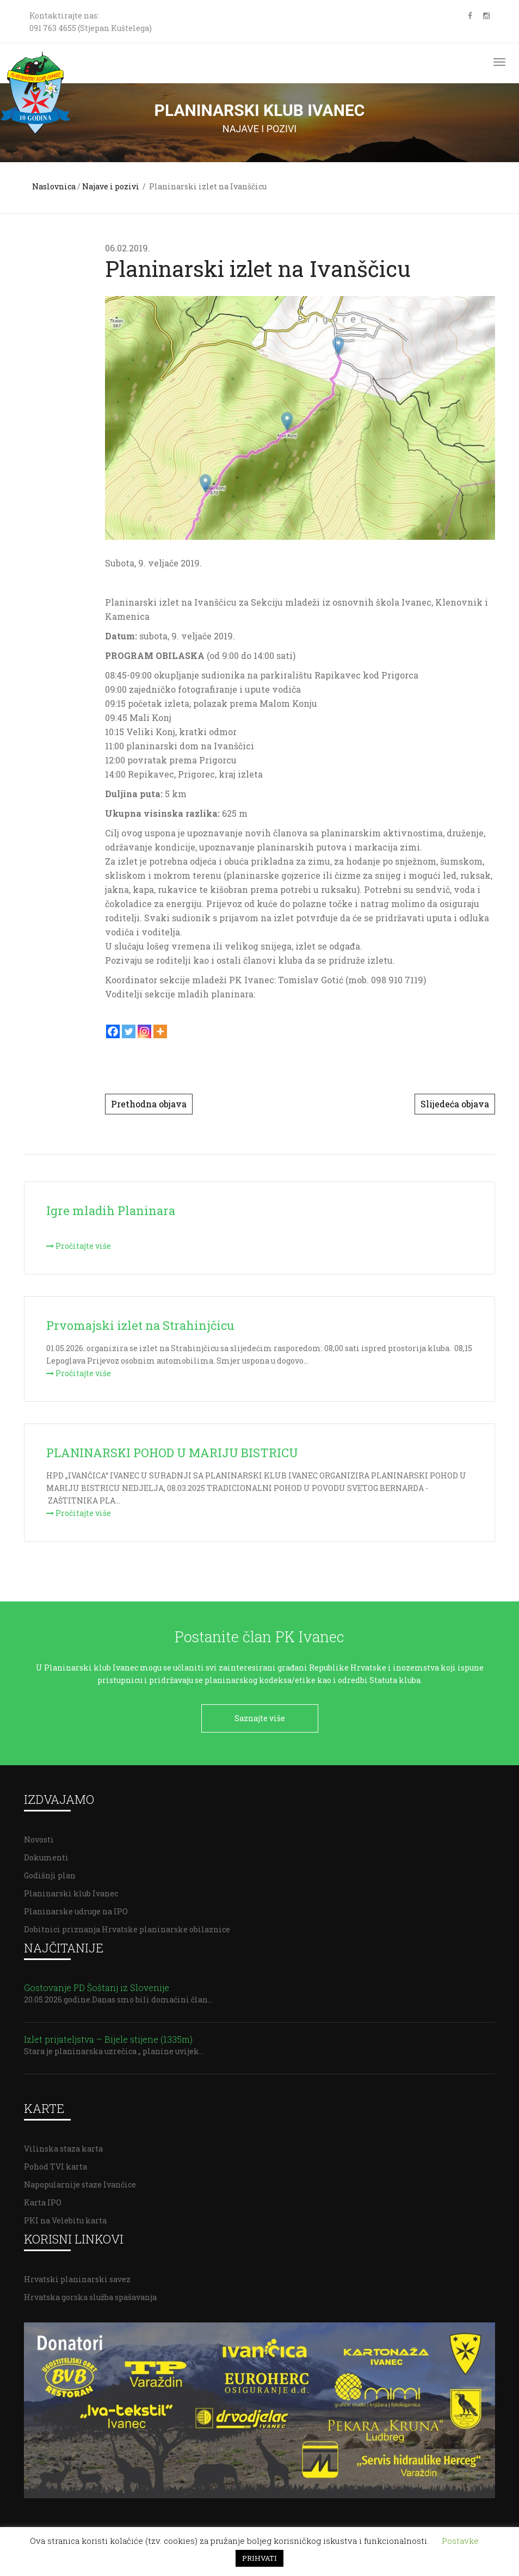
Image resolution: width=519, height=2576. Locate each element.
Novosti (39, 1834)
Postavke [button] (460, 2540)
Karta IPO (42, 2197)
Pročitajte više (78, 1246)
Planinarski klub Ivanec (71, 1888)
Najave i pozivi (110, 186)
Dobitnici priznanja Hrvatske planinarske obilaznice (127, 1924)
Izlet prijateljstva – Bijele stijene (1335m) (108, 2033)
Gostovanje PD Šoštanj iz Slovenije (96, 1982)
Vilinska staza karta (63, 2143)
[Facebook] (113, 1031)
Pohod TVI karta (55, 2161)
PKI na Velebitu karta (65, 2215)
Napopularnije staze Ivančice (80, 2179)
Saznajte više (259, 1718)
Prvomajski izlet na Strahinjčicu (140, 1325)
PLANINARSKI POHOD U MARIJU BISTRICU (172, 1452)
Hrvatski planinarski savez (77, 2274)
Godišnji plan (50, 1870)
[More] (160, 1031)
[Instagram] (144, 1031)
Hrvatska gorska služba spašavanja (90, 2292)
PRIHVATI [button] (259, 2558)
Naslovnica (54, 186)
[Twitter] (128, 1031)
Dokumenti (46, 1852)
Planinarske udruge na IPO (76, 1906)
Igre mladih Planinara (110, 1210)
